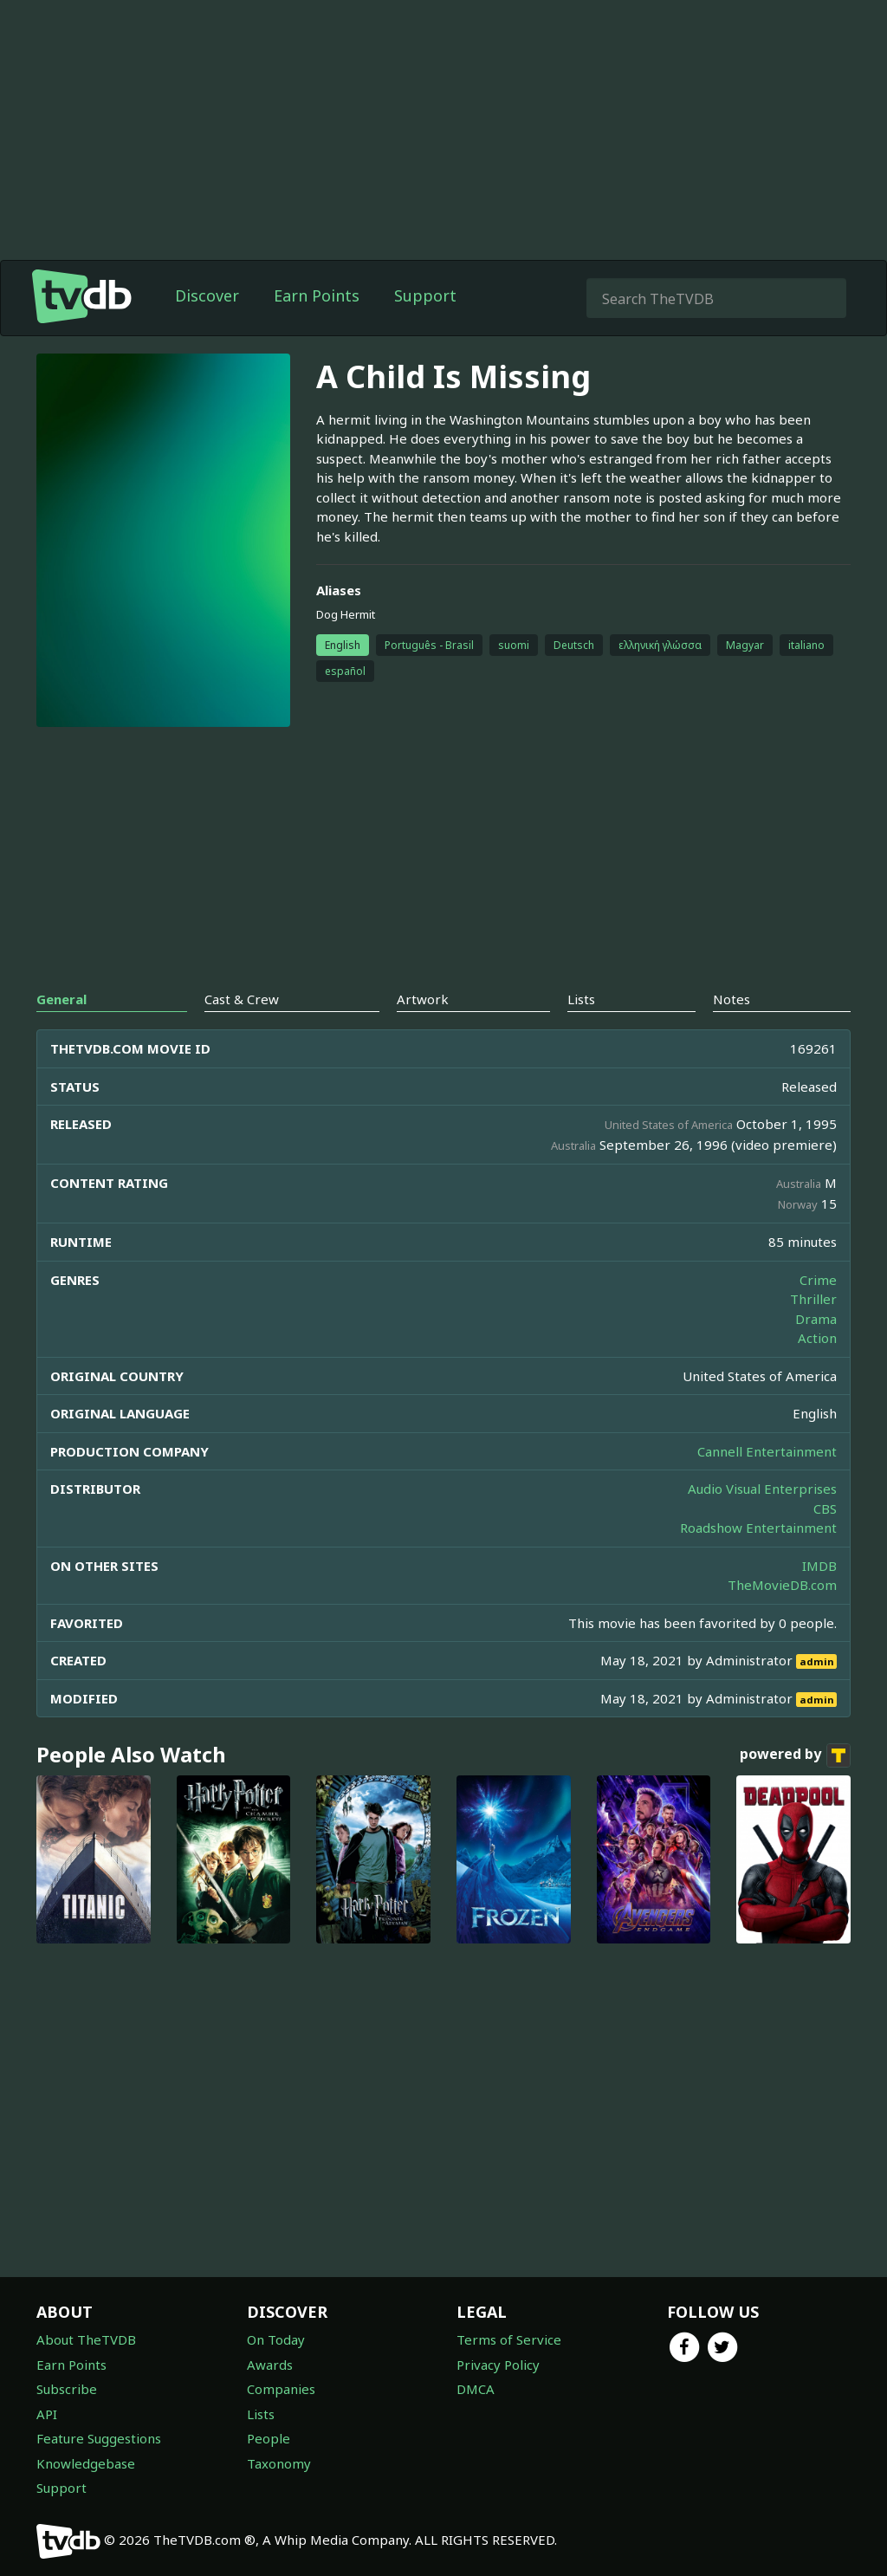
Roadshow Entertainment (758, 1527)
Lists (261, 2414)
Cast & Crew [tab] (241, 999)
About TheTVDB (86, 2339)
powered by (795, 1755)
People (268, 2438)
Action (817, 1337)
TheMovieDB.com (782, 1584)
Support (425, 295)
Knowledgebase (85, 2463)
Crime (818, 1279)
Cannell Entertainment (767, 1451)
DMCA (475, 2389)
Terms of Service (508, 2339)
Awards (270, 2364)
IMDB (819, 1565)
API (46, 2414)
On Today (276, 2339)
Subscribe (66, 2389)
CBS (825, 1508)
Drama (816, 1318)
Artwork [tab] (423, 999)
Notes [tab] (731, 999)
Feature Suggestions (98, 2438)
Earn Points (316, 295)
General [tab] (61, 999)
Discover (207, 295)
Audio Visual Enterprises (762, 1488)
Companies (281, 2389)
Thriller (813, 1298)
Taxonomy (279, 2463)
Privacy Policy (498, 2364)
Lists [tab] (581, 999)
